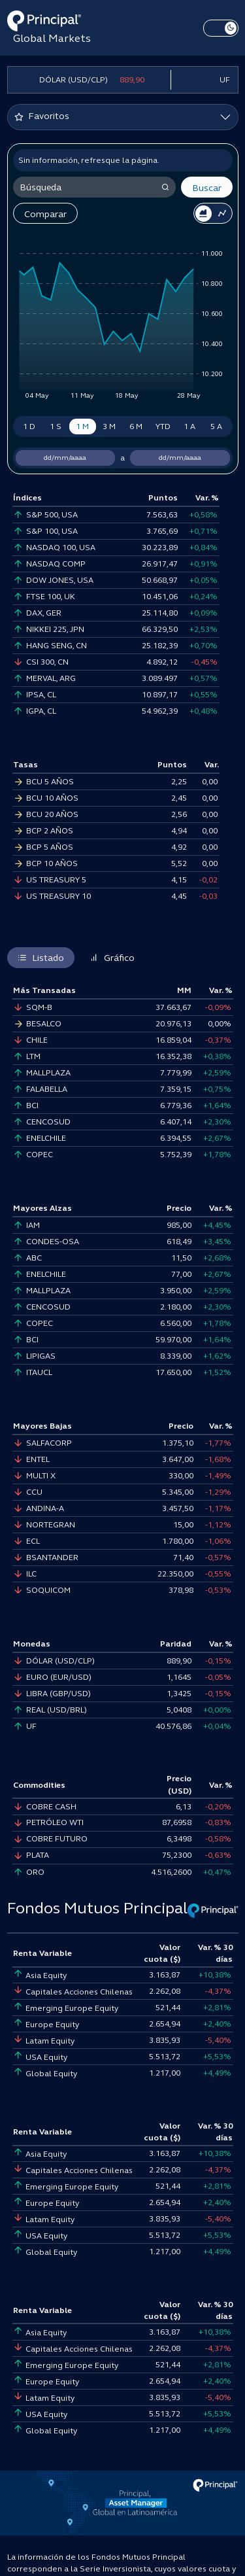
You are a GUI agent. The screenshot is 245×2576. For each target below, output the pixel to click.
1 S (55, 426)
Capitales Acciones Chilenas (73, 1991)
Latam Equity (43, 2040)
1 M (82, 426)
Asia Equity (40, 1975)
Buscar (206, 188)
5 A (216, 426)
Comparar (45, 214)
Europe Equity (46, 2024)
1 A (189, 426)
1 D (29, 426)
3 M (109, 426)
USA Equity (40, 2057)
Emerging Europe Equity (65, 2008)
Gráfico (112, 958)
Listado (41, 958)
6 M (135, 426)
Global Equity (45, 2073)
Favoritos (41, 116)
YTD (163, 426)
